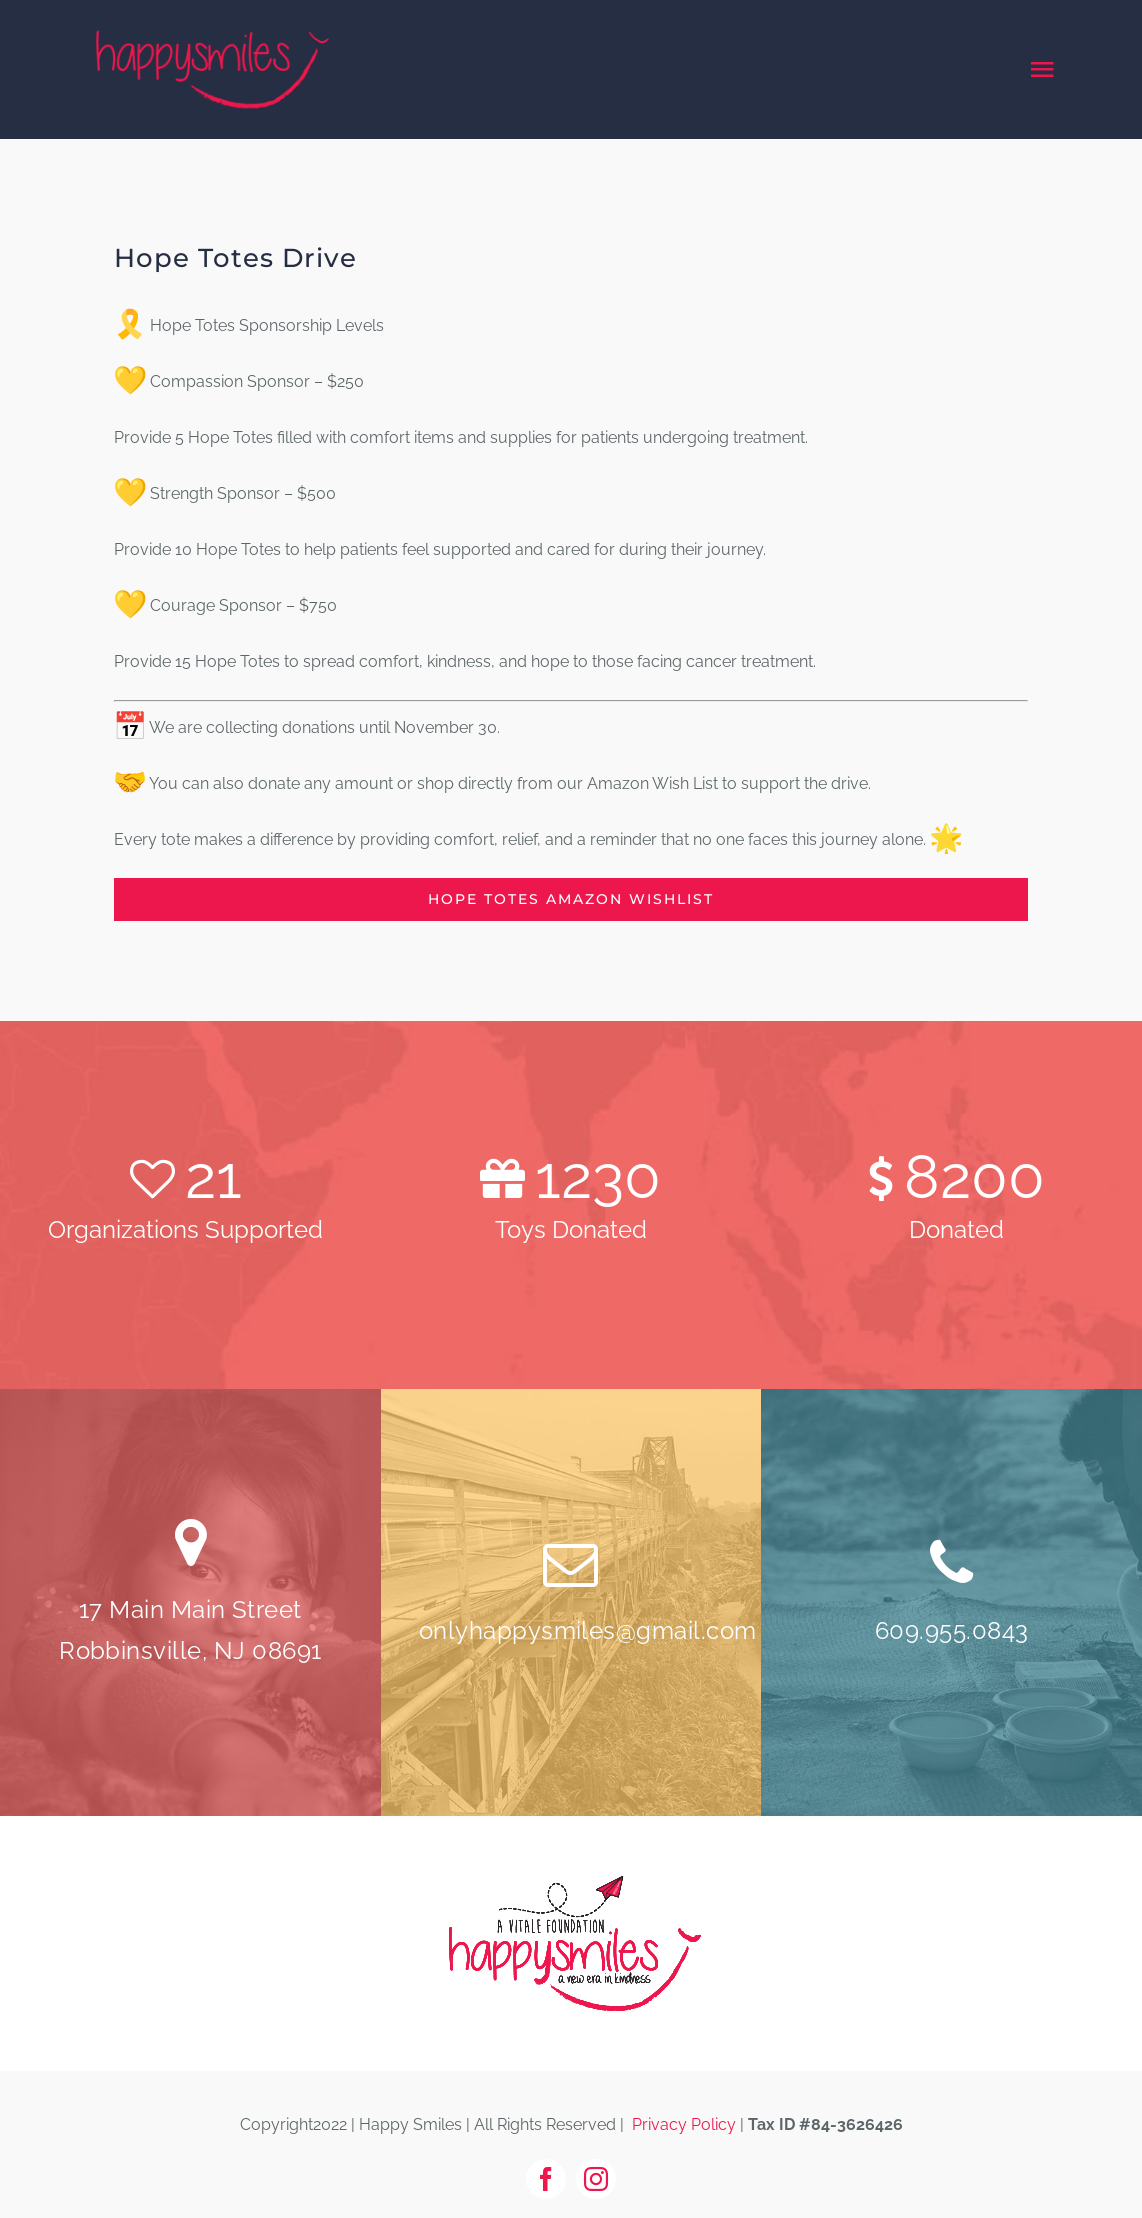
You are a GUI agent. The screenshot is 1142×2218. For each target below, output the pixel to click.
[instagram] (596, 2179)
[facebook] (546, 2179)
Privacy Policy (684, 2124)
